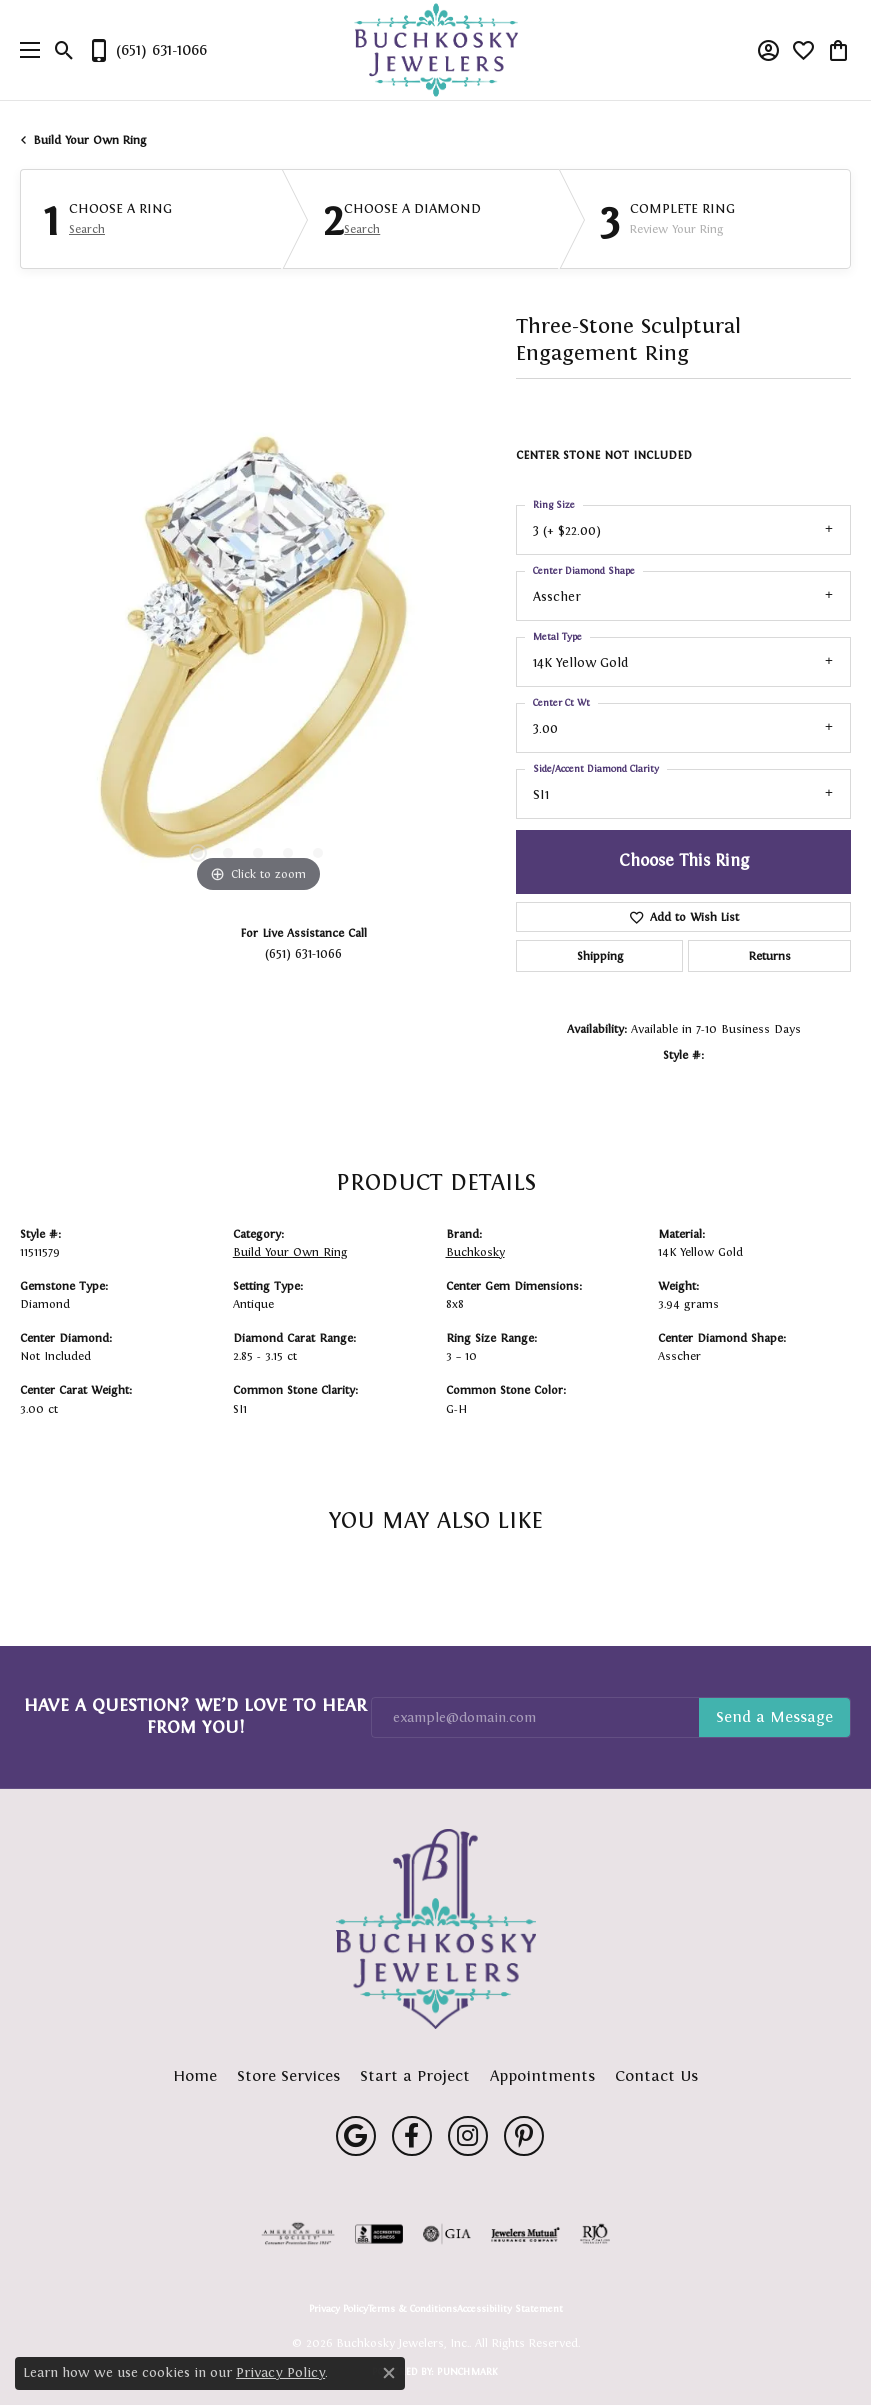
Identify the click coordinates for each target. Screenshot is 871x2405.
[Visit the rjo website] (595, 2234)
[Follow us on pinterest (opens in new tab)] (524, 2136)
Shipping (600, 956)
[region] (258, 659)
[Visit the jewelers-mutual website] (525, 2234)
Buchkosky (475, 1252)
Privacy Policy (338, 2309)
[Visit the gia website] (447, 2234)
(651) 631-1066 (303, 953)
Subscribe (774, 1718)
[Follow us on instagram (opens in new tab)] (468, 2136)
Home (195, 2075)
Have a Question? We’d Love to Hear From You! (195, 1716)
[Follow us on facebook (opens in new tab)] (412, 2136)
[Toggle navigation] (25, 50)
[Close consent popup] (389, 2373)
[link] (147, 50)
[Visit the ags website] (298, 2234)
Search (87, 229)
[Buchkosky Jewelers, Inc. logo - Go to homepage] (435, 50)
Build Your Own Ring (90, 140)
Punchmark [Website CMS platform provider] (467, 2371)
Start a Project (415, 2075)
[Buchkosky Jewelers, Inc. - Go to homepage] (436, 1929)
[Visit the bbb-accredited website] (379, 2234)
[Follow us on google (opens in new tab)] (356, 2136)
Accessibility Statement (510, 2309)
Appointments (542, 2075)
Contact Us (656, 2075)
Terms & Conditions (412, 2309)
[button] (64, 50)
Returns (770, 956)
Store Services (288, 2075)
